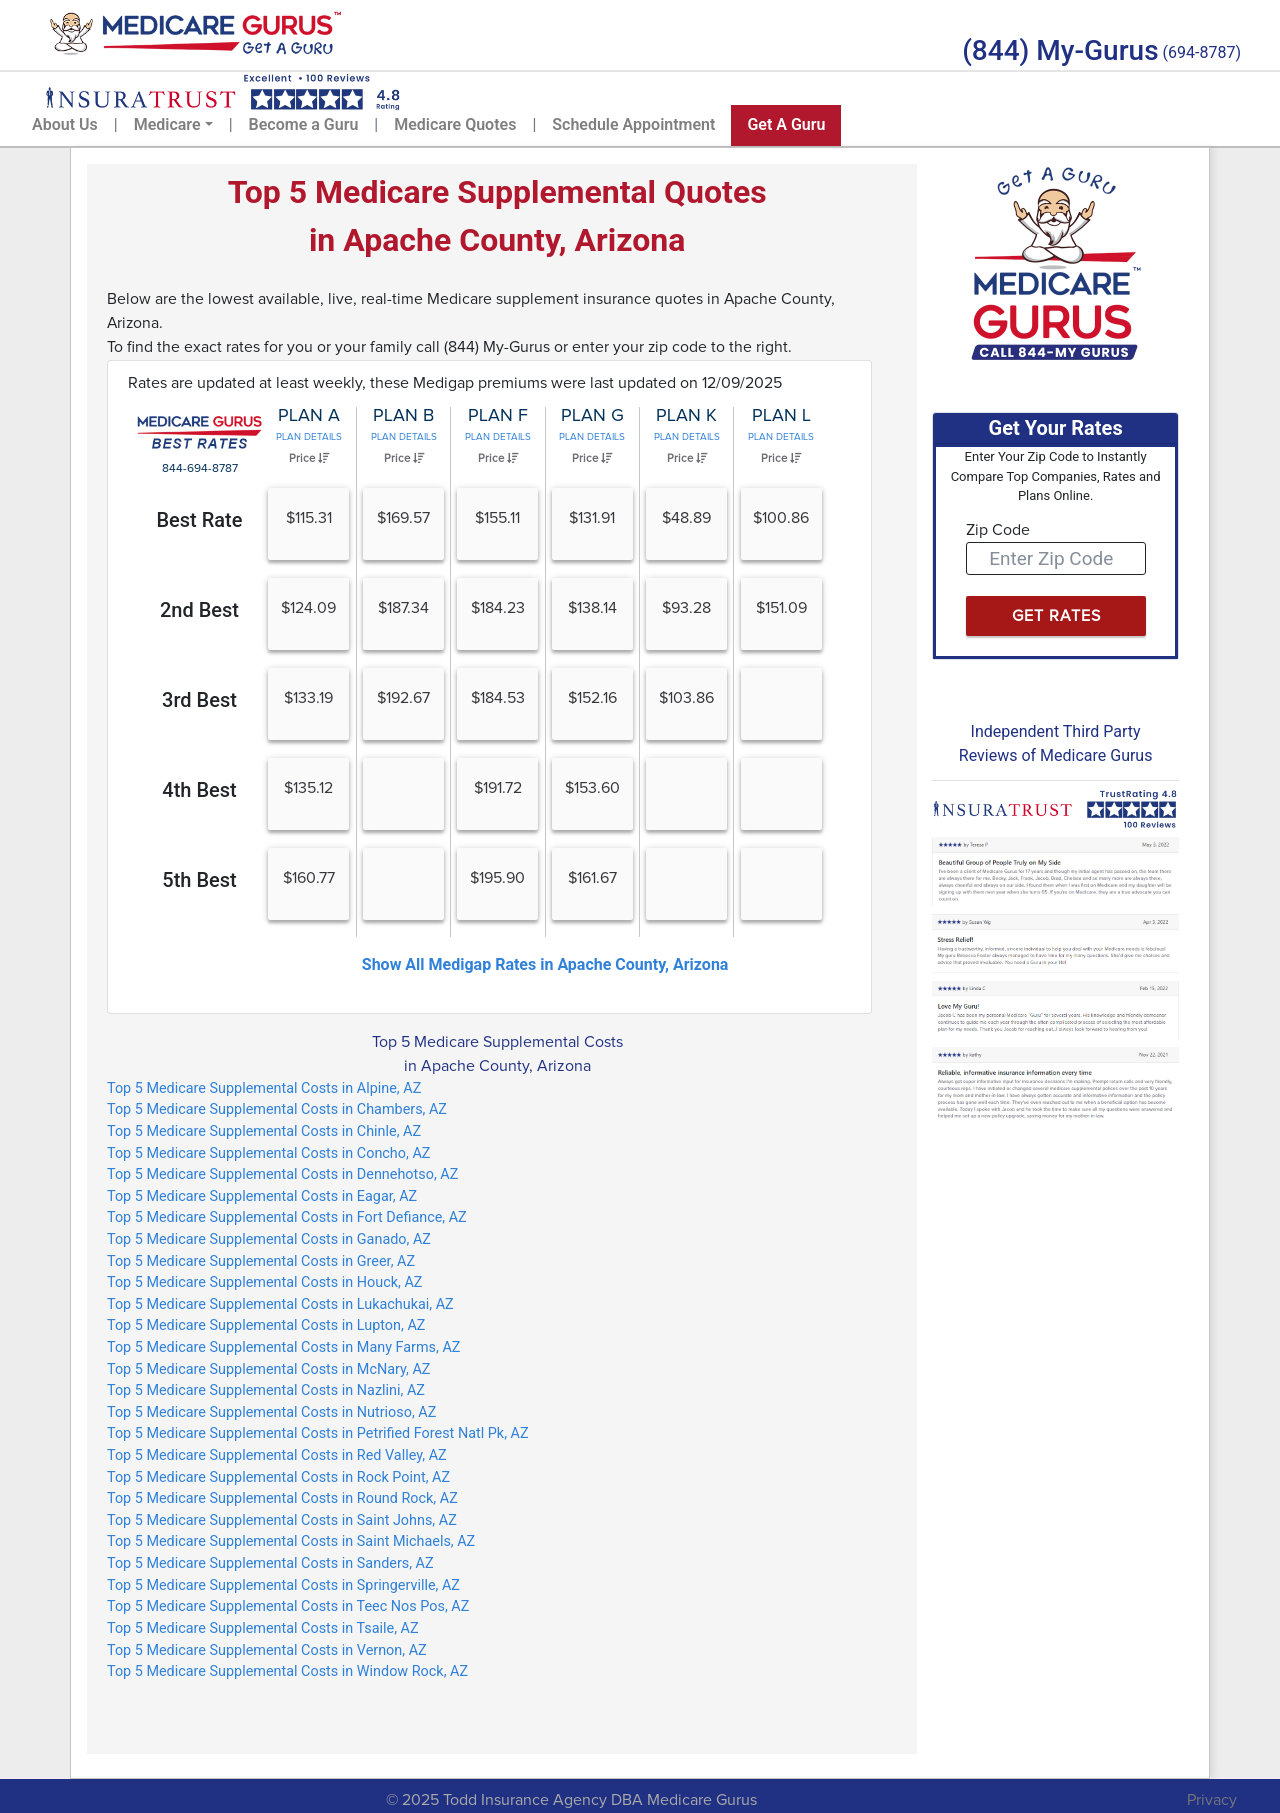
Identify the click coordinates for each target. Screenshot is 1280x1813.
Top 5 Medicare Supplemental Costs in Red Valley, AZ (277, 1455)
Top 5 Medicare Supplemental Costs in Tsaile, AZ (263, 1628)
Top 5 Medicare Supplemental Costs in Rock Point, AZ (278, 1477)
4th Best (199, 790)
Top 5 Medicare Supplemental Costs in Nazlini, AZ (266, 1390)
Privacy (1212, 1800)
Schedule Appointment (633, 124)
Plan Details (309, 437)
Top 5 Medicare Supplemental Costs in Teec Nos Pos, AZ (288, 1606)
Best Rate (199, 520)
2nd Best (199, 610)
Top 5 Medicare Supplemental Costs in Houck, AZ (264, 1282)
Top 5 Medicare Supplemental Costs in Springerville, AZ (283, 1585)
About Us (65, 124)
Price (309, 458)
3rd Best (199, 700)
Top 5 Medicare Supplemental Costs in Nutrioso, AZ (271, 1412)
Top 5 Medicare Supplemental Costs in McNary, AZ (268, 1369)
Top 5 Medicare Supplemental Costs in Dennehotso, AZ (282, 1174)
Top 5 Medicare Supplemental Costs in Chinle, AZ (264, 1131)
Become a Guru (304, 124)
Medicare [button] (167, 124)
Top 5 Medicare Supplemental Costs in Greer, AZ (261, 1261)
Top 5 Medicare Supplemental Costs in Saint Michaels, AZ (291, 1541)
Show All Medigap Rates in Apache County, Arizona (545, 964)
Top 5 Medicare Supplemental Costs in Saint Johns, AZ (282, 1520)
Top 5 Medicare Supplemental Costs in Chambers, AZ (277, 1109)
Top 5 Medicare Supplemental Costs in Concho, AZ (268, 1153)
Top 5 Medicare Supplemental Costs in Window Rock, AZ (287, 1671)
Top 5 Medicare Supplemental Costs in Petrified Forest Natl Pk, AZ (318, 1433)
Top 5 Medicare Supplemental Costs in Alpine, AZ (264, 1088)
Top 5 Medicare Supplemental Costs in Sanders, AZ (270, 1563)
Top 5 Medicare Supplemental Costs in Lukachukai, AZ (280, 1304)
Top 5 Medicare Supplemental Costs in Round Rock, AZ (282, 1498)
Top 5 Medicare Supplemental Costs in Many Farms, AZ (283, 1347)
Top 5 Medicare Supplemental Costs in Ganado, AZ (269, 1239)
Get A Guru (786, 124)
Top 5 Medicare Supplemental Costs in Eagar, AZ (262, 1196)
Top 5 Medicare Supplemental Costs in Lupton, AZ (266, 1325)
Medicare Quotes (455, 124)
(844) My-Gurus (1060, 50)
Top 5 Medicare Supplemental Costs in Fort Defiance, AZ (287, 1217)
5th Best (199, 880)
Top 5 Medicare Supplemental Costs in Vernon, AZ (267, 1650)
